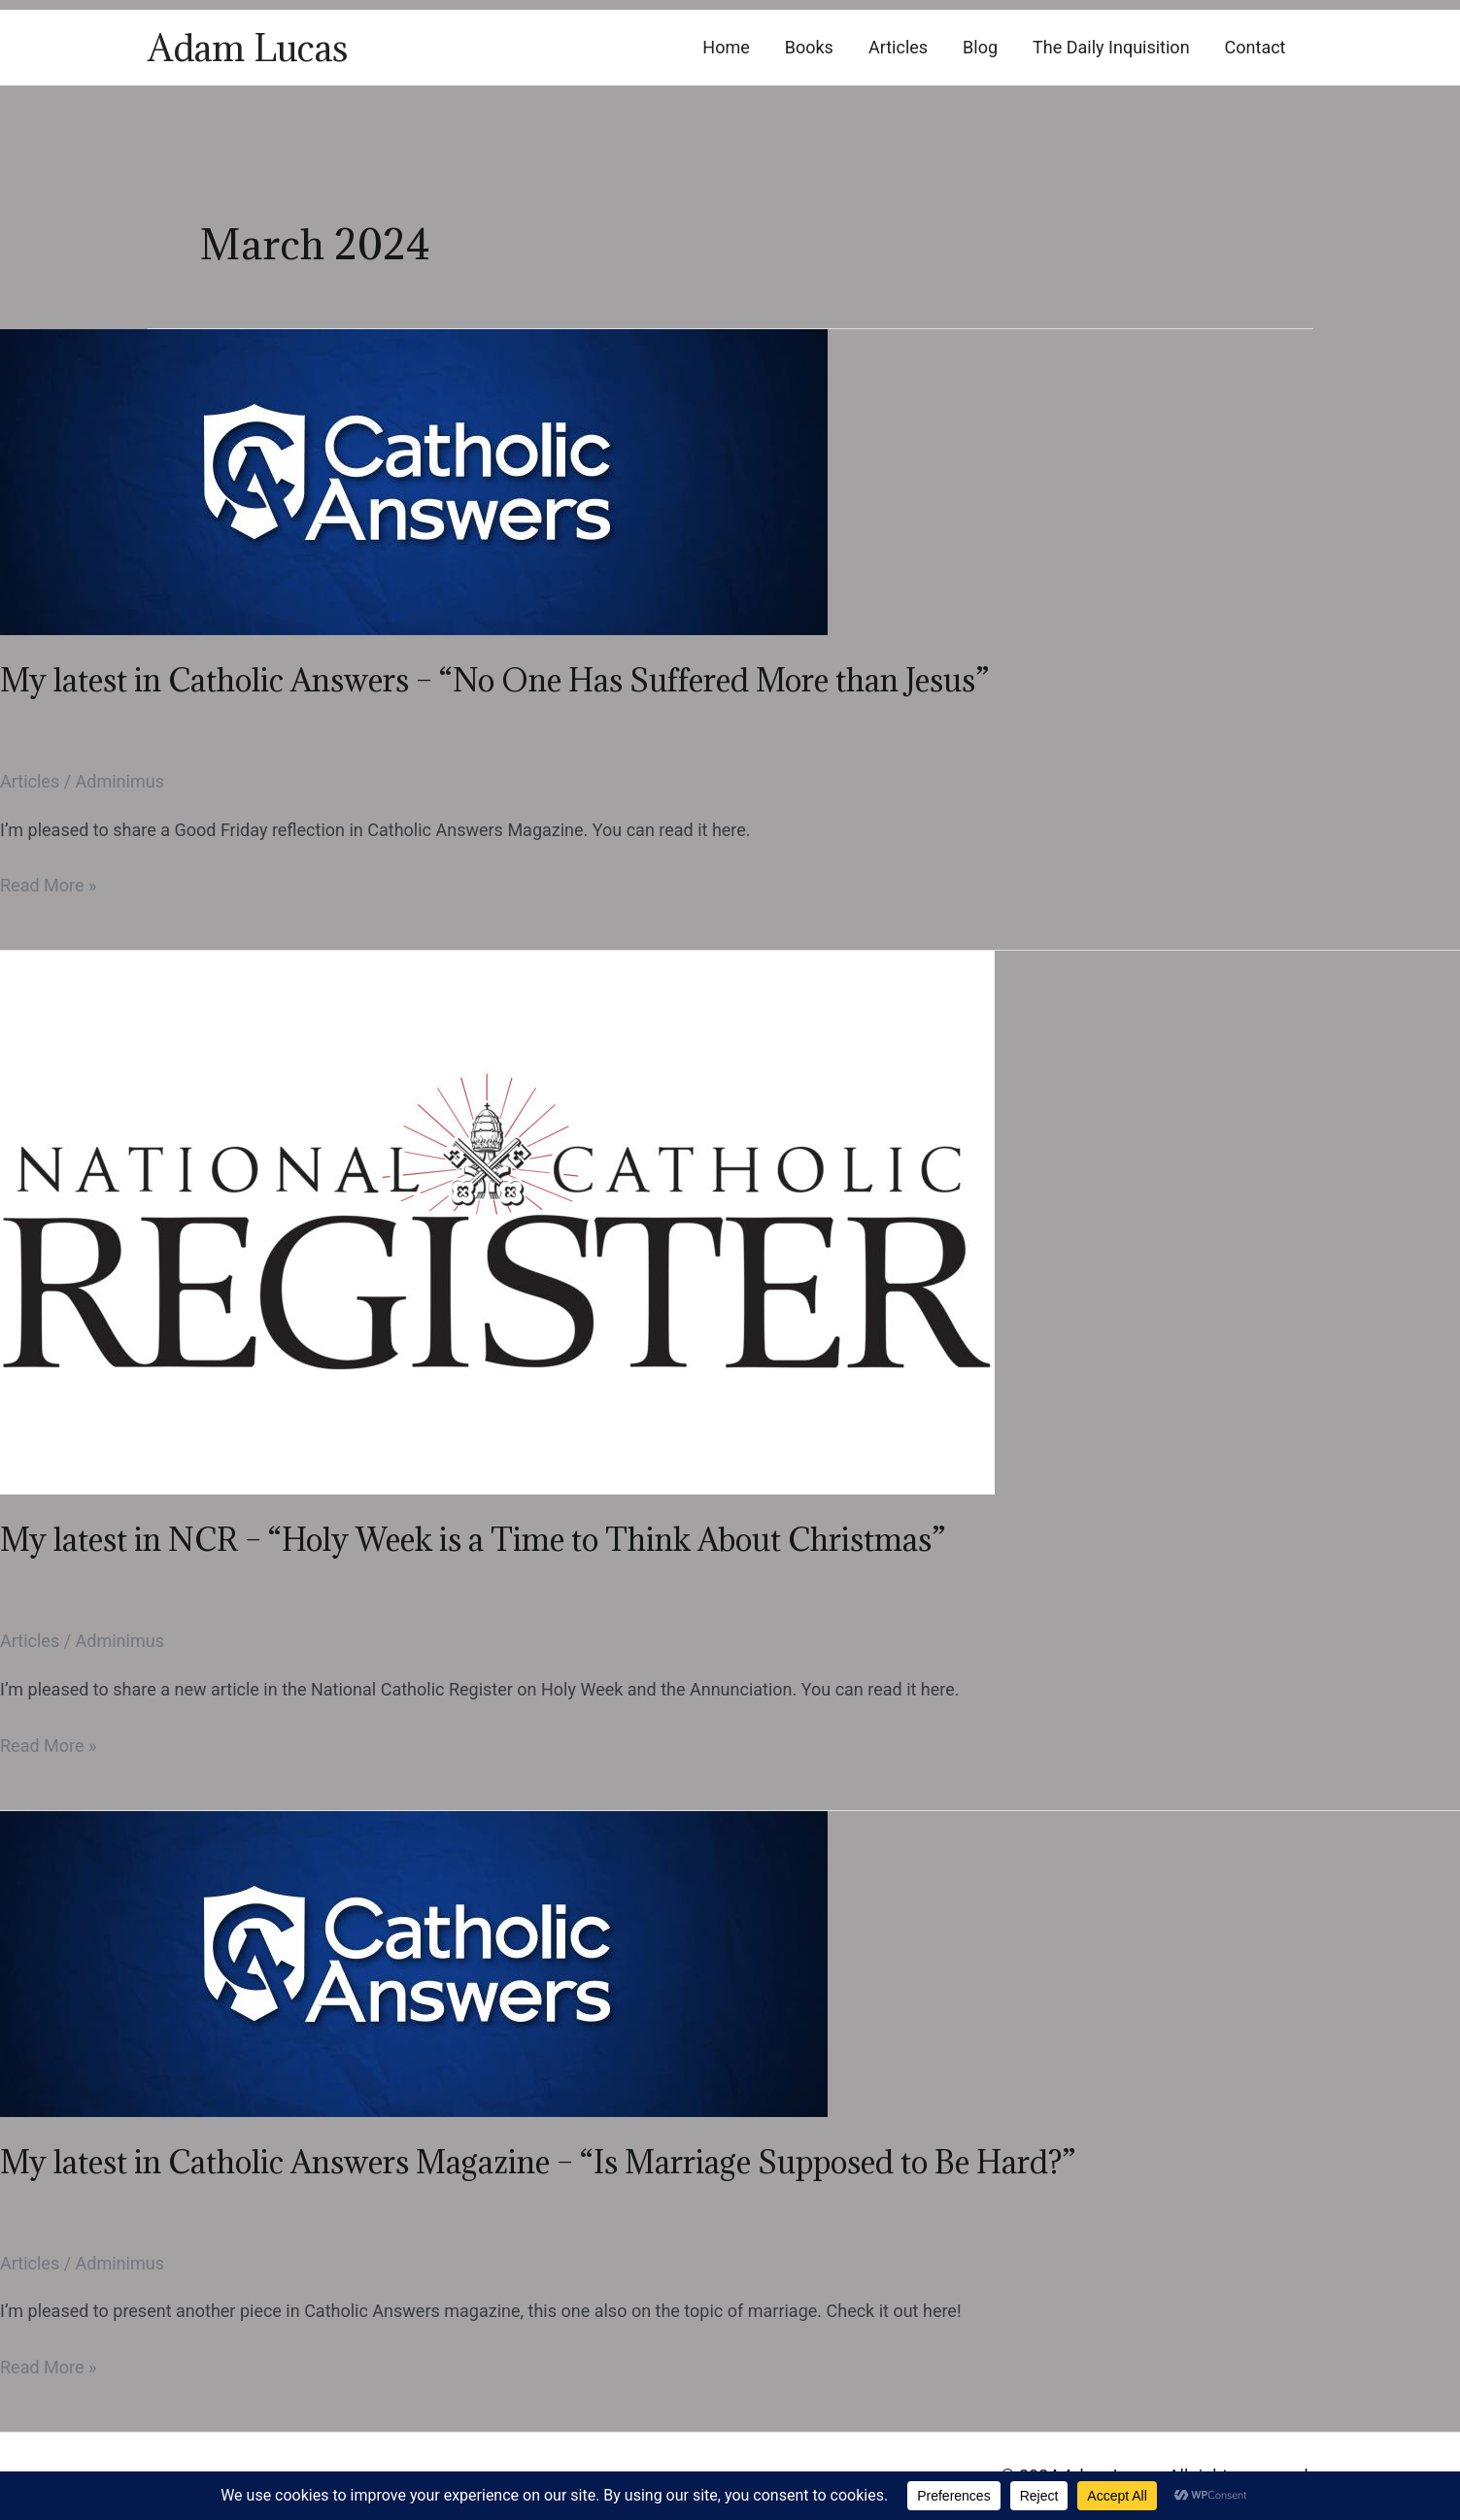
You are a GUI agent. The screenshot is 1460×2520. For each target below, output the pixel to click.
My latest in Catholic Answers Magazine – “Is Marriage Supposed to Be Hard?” (537, 2162)
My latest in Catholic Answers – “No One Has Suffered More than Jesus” (494, 680)
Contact (1255, 47)
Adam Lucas (248, 47)
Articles (898, 47)
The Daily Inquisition (1111, 47)
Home (725, 47)
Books (809, 47)
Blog (980, 47)
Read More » (48, 886)
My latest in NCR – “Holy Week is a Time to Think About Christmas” (472, 1540)
